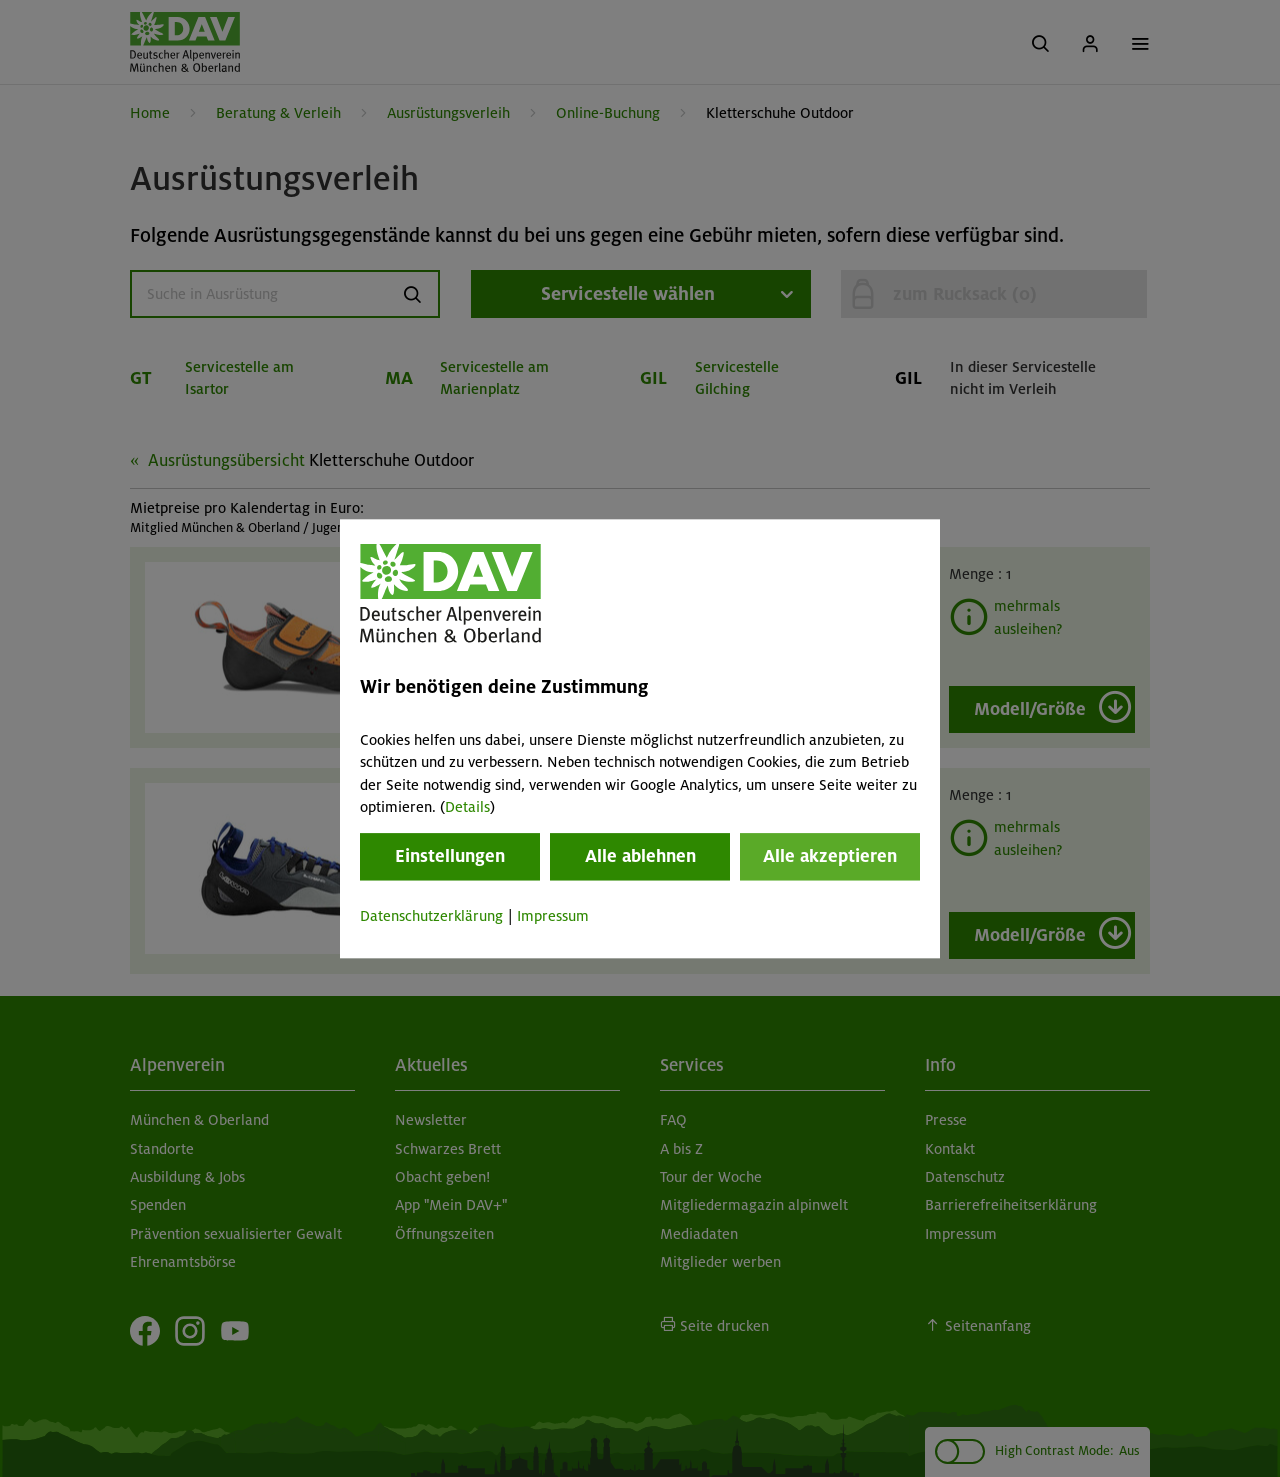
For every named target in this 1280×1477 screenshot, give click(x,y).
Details (467, 807)
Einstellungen (450, 857)
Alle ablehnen (640, 857)
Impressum (553, 917)
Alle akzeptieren (830, 857)
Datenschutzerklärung (431, 917)
